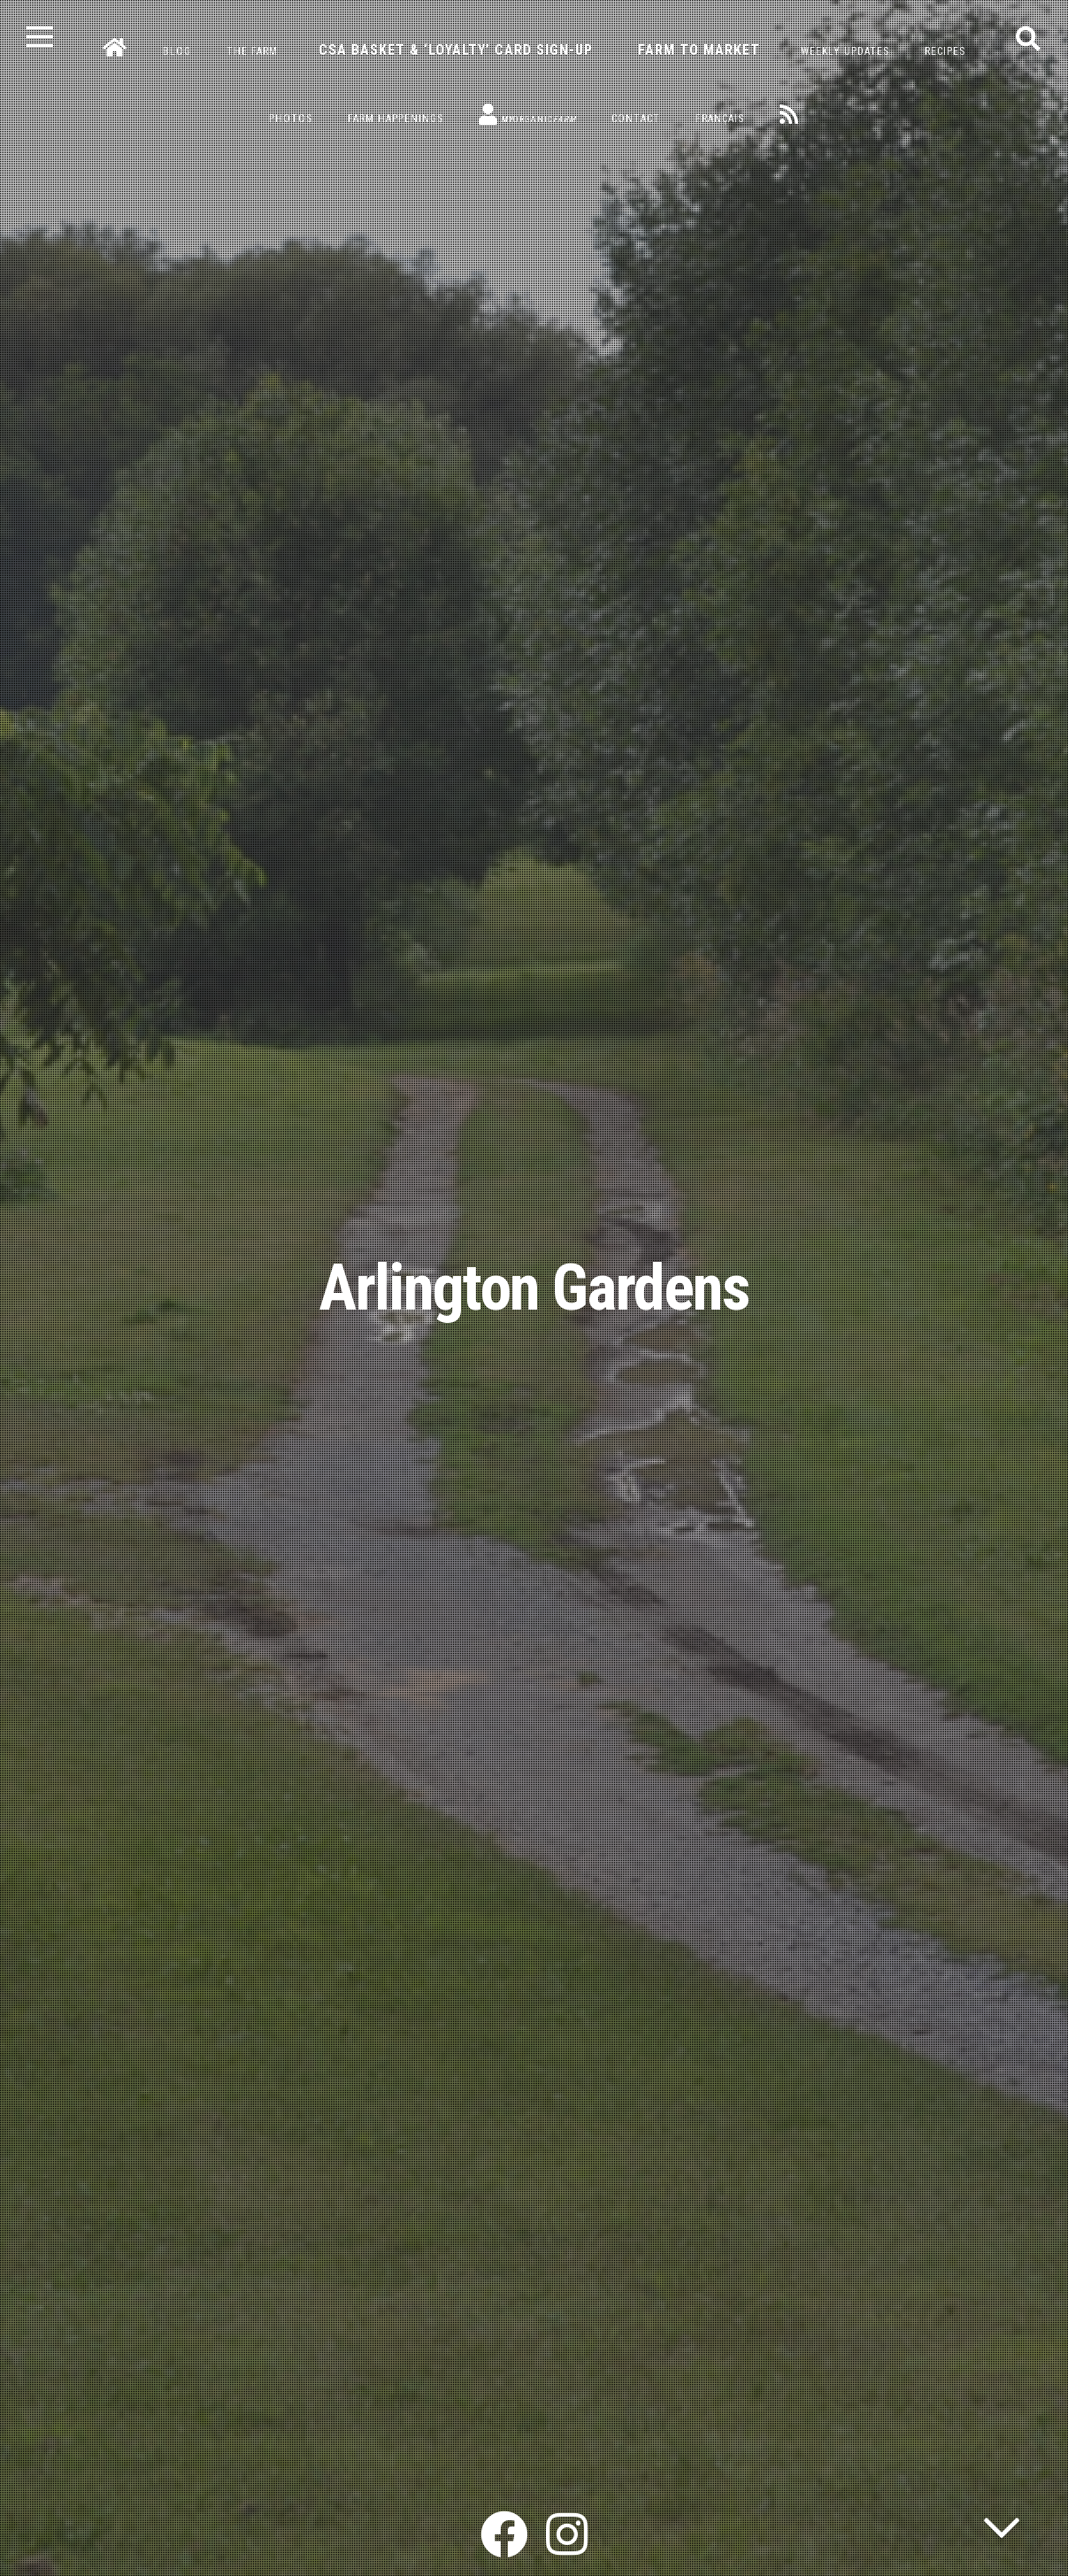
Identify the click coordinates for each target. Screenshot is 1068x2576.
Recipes (945, 51)
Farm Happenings (395, 118)
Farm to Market (699, 50)
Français (719, 118)
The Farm (252, 51)
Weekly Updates (845, 51)
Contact (635, 118)
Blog (177, 51)
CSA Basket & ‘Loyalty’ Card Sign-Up (456, 50)
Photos (290, 118)
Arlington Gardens (534, 1288)
